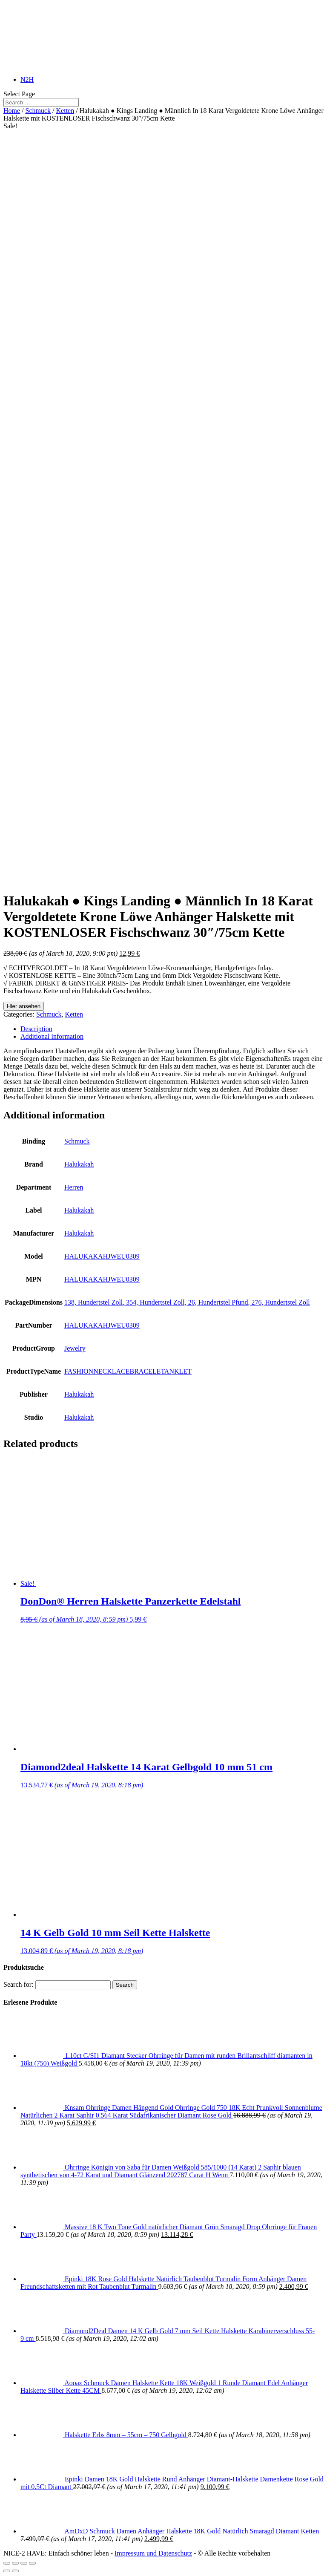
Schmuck (38, 110)
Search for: (18, 1984)
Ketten (65, 110)
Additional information (51, 1036)
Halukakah (79, 1164)
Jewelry (75, 1348)
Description (36, 1028)
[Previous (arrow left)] (6, 2571)
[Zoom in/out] (32, 2563)
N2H (27, 79)
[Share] (15, 2563)
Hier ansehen (23, 1006)
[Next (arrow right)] (15, 2571)
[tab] (172, 1029)
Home (11, 110)
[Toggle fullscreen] (23, 2563)
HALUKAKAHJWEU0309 (102, 1256)
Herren (73, 1187)
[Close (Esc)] (6, 2563)
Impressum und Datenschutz (153, 2553)
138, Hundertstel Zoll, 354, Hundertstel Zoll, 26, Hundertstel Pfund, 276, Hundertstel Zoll (187, 1302)
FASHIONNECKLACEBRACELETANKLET (128, 1371)
